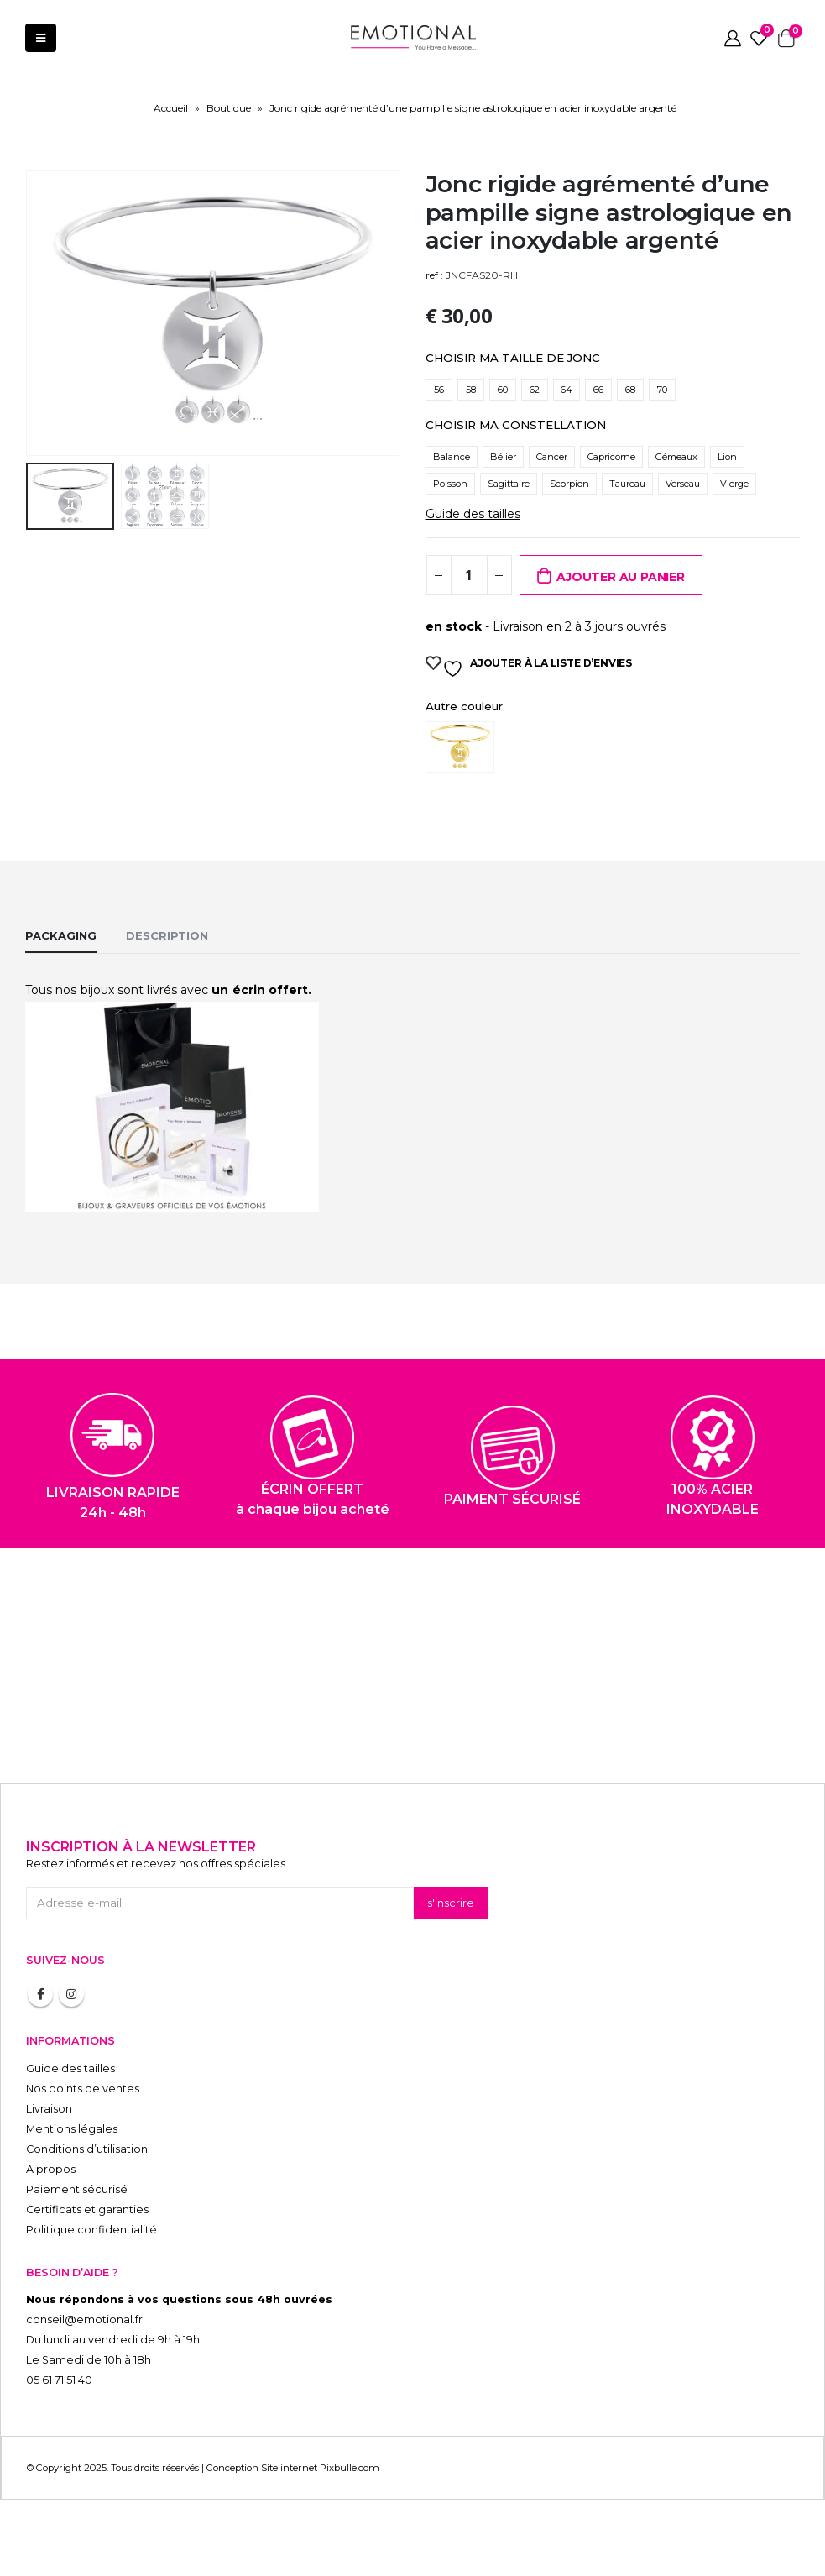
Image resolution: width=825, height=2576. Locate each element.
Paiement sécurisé (77, 2189)
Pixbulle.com (349, 2468)
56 (439, 389)
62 (535, 389)
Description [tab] (167, 935)
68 (630, 389)
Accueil (171, 108)
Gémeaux (676, 457)
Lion (727, 457)
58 (471, 389)
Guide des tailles (473, 513)
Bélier (503, 457)
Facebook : (40, 1994)
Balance (451, 457)
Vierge (734, 484)
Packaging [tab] (61, 935)
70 (662, 389)
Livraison (49, 2108)
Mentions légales (71, 2129)
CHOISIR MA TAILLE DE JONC (513, 357)
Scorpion (569, 484)
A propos (51, 2169)
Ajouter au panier (620, 576)
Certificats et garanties (87, 2209)
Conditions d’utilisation (87, 2149)
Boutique (228, 108)
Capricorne (611, 457)
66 (598, 389)
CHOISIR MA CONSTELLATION (516, 425)
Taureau (627, 484)
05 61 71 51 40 (59, 2380)
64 (566, 389)
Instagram (71, 1994)
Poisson (450, 484)
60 (503, 389)
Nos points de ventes (82, 2088)
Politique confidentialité (91, 2229)
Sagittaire (509, 484)
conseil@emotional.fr (84, 2319)
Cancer (551, 457)
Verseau (683, 484)
